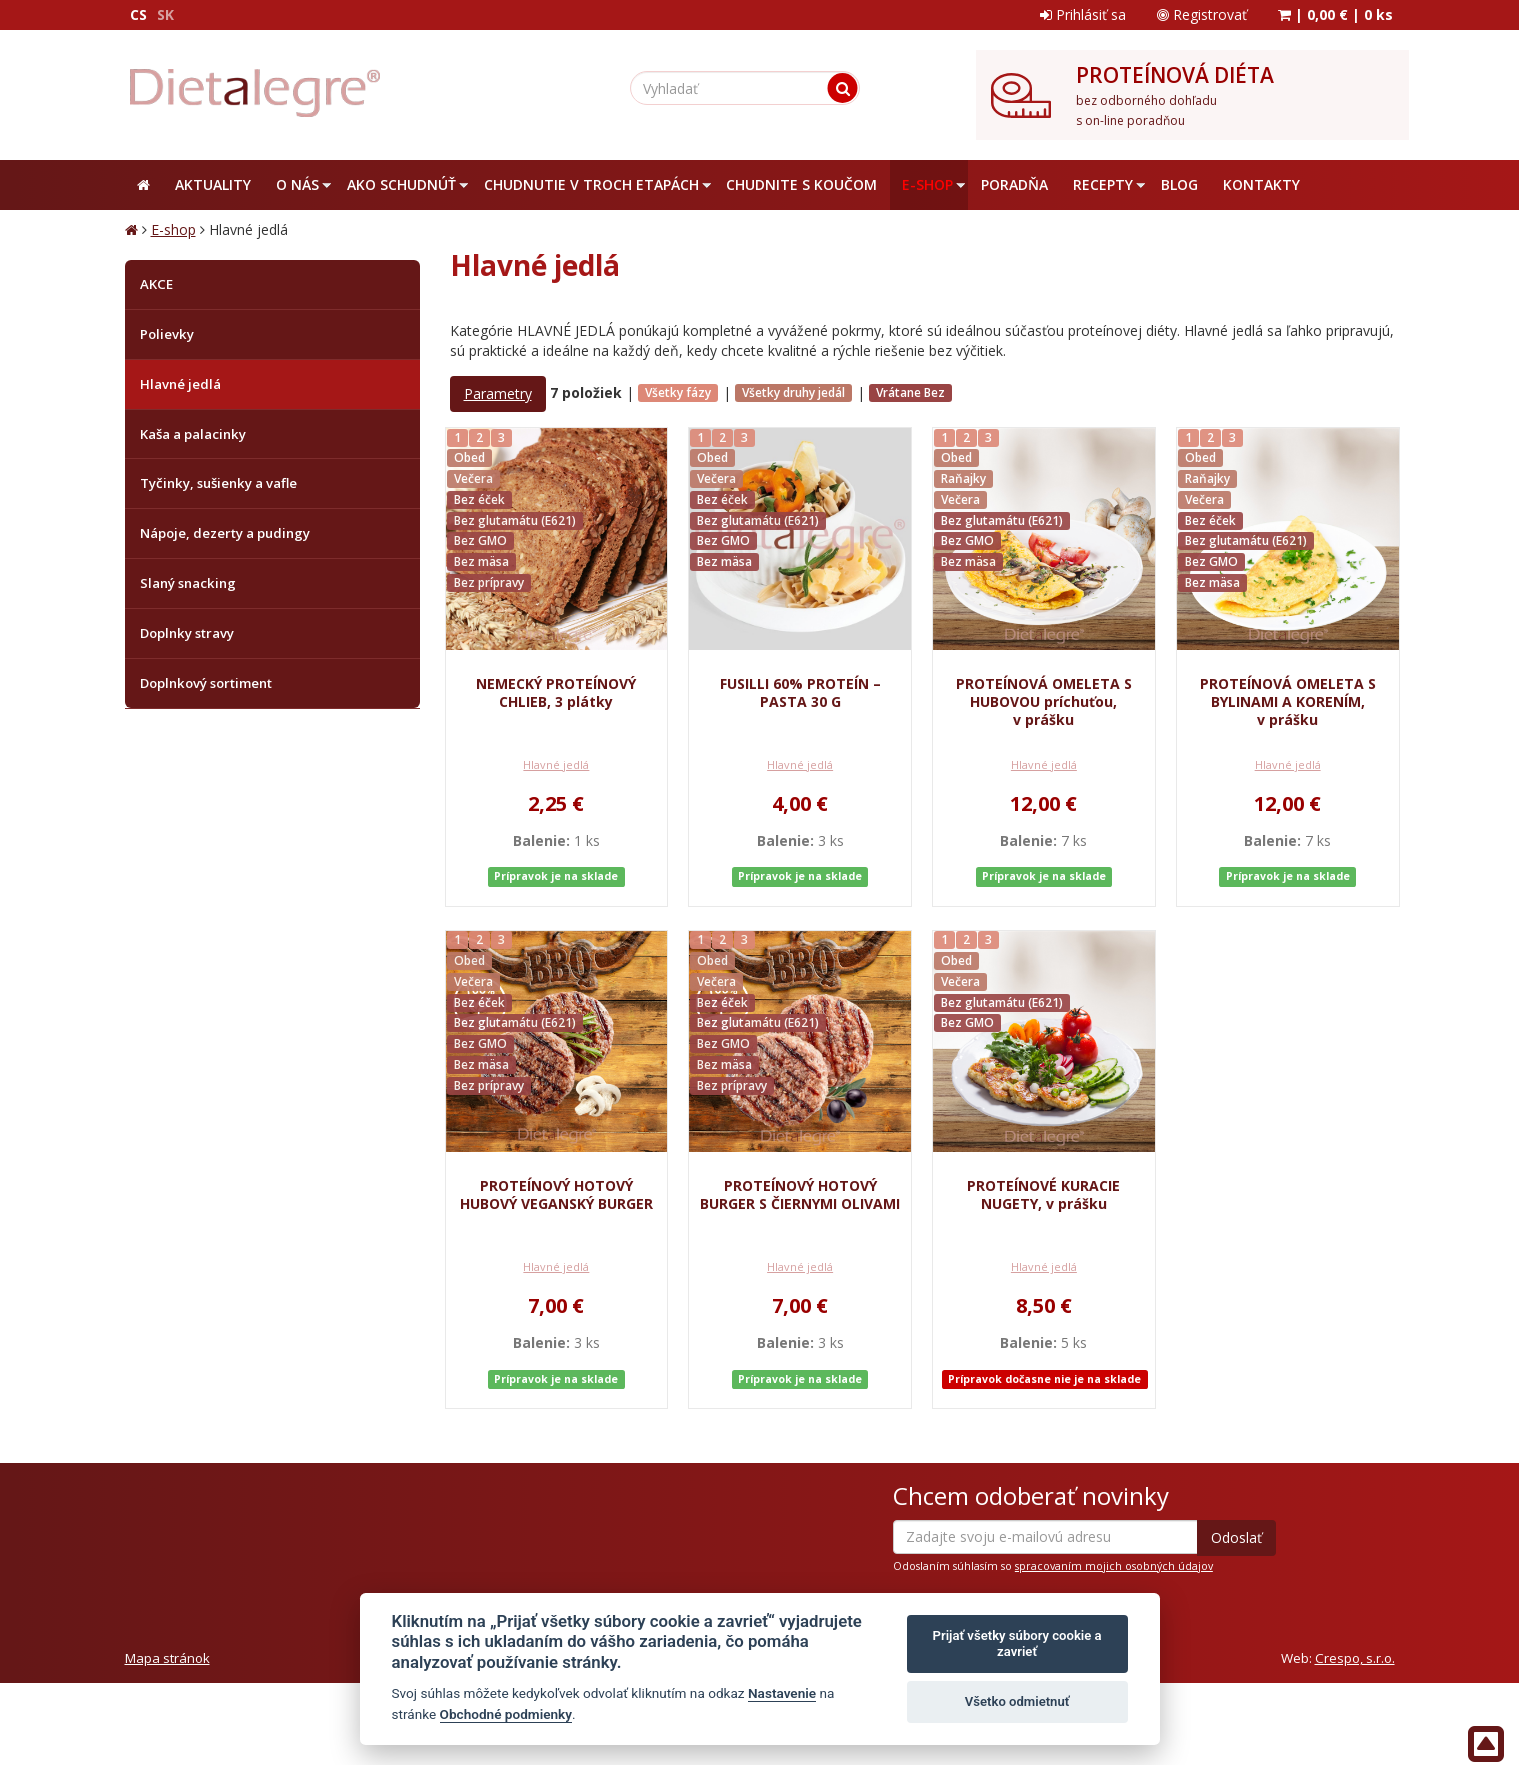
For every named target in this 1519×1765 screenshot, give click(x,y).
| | (1335, 14)
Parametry (498, 393)
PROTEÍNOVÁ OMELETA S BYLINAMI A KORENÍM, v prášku (1288, 701)
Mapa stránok (167, 1658)
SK (165, 14)
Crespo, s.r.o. (1355, 1658)
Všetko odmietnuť (1017, 1701)
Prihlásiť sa (1083, 14)
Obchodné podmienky (506, 1714)
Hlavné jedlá (556, 764)
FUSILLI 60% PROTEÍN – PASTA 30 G (800, 692)
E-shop (173, 229)
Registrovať (1202, 14)
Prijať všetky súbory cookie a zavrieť (1017, 1643)
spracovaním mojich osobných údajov (1114, 1566)
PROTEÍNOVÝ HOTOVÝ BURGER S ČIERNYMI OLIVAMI (800, 1194)
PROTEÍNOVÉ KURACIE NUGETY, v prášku (1043, 1194)
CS (138, 14)
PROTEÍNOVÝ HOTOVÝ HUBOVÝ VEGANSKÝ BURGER (556, 1194)
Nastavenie (782, 1693)
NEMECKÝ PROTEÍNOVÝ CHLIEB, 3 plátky (556, 692)
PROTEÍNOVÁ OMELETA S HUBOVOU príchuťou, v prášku (1044, 701)
